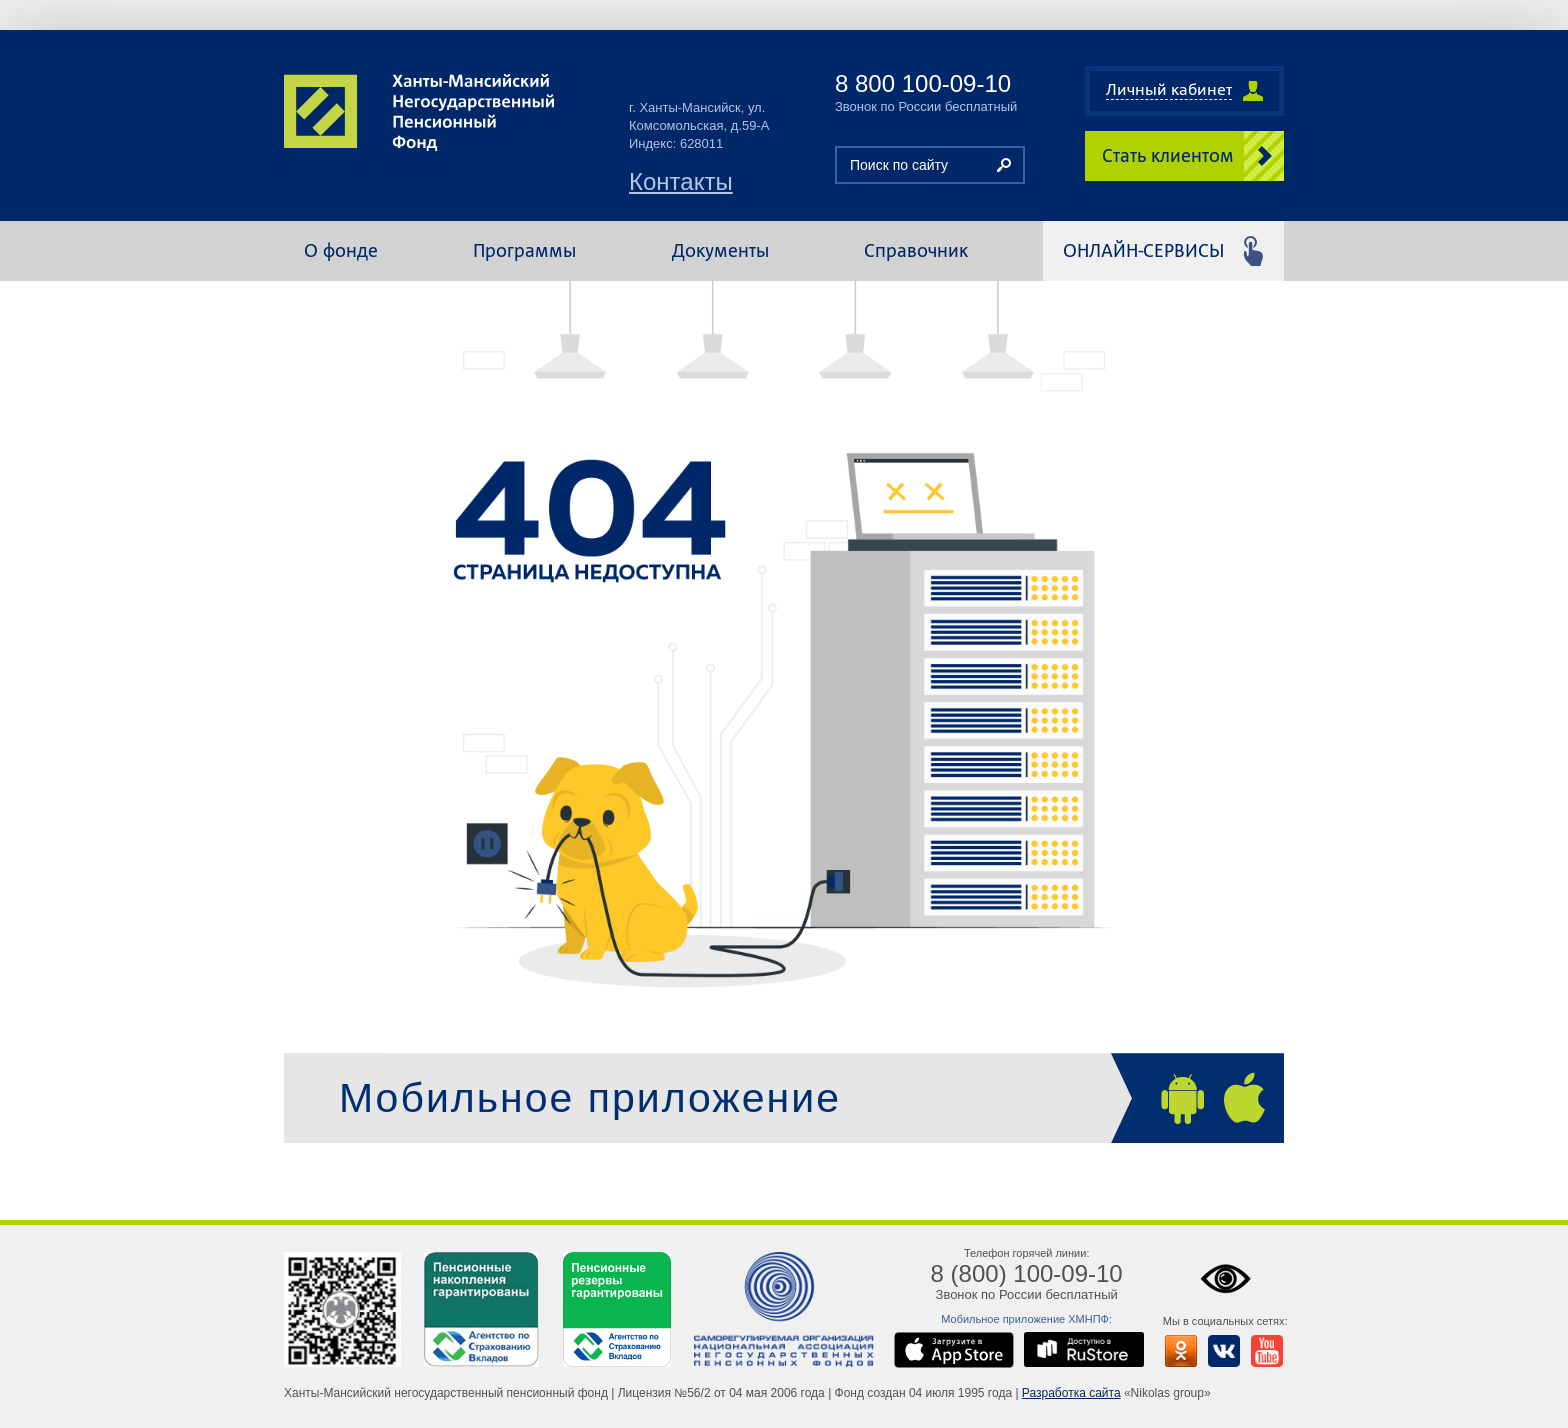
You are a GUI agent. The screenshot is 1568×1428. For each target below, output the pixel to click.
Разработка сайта (1071, 1393)
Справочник (916, 250)
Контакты (681, 182)
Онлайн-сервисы (1143, 250)
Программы (524, 250)
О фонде (341, 250)
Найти (1004, 165)
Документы (720, 250)
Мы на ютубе (1262, 1346)
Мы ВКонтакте (1219, 1346)
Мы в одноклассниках (1176, 1346)
